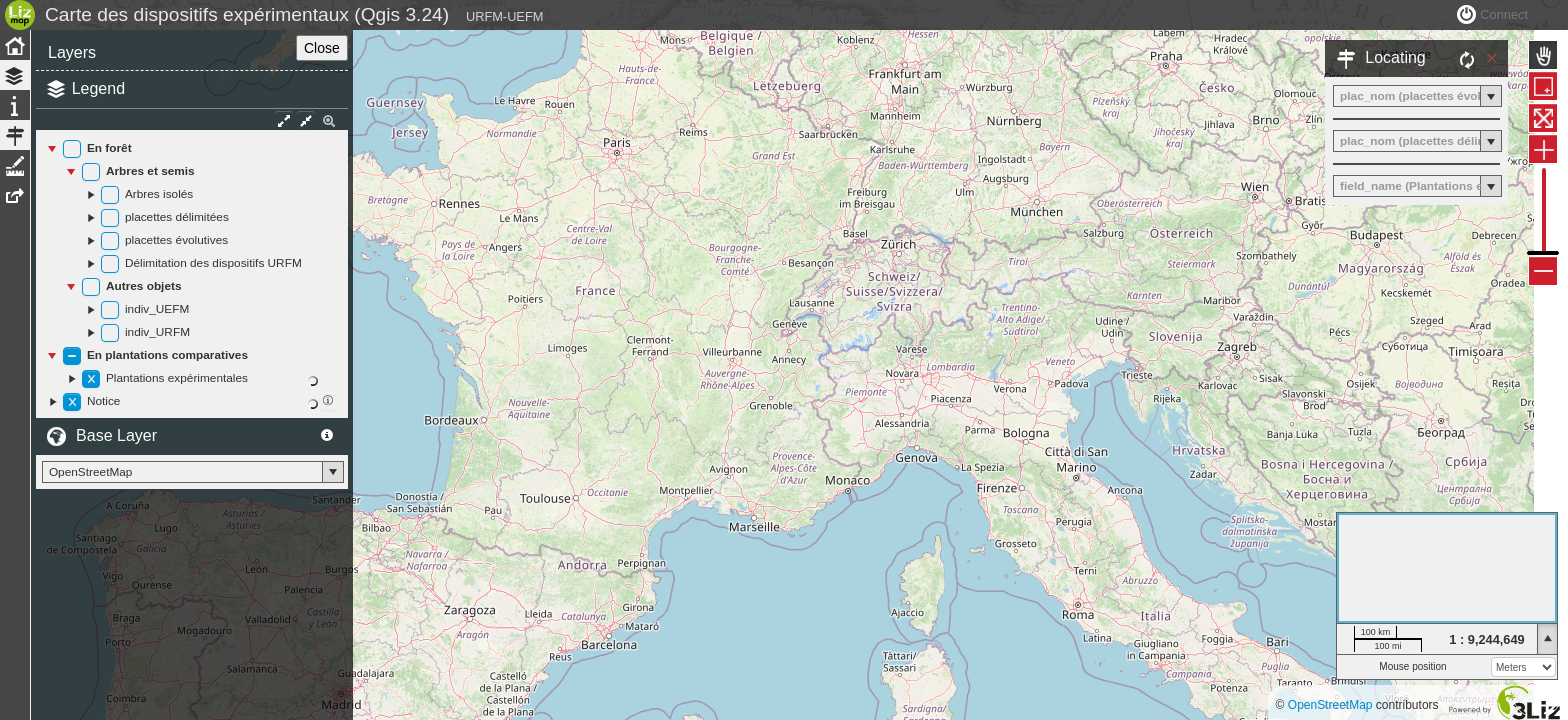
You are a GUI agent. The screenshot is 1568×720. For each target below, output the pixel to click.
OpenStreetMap (1330, 705)
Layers (72, 97)
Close (312, 93)
